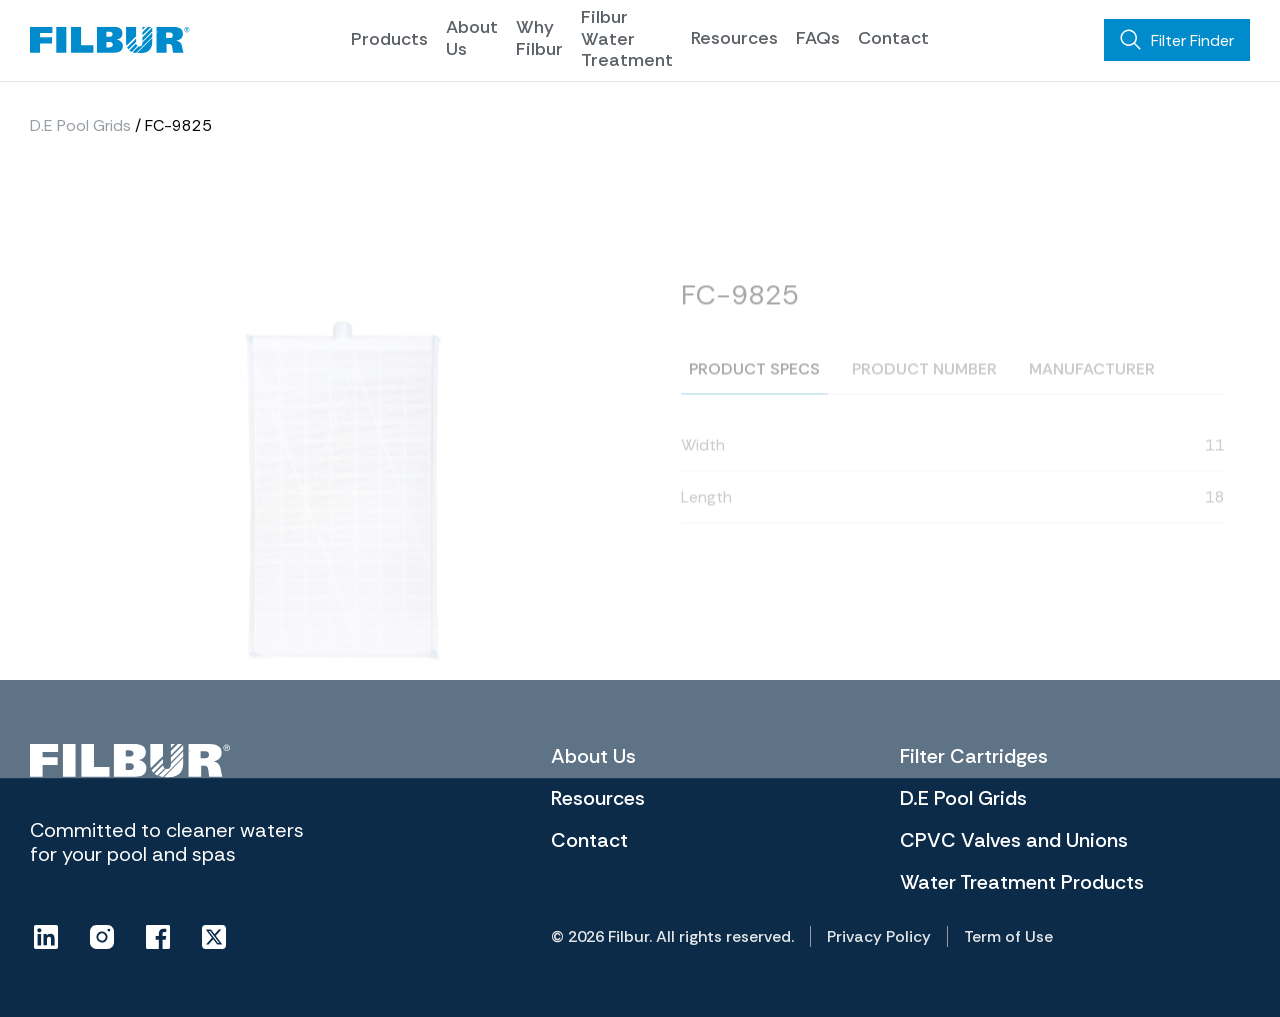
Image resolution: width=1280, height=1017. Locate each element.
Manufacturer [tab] (1092, 394)
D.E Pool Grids (80, 129)
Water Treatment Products (1022, 882)
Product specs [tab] (754, 394)
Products (389, 39)
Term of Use (1008, 936)
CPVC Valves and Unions (1014, 840)
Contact (893, 38)
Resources (734, 38)
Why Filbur (539, 38)
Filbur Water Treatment (627, 38)
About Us (472, 38)
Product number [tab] (924, 394)
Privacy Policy (879, 936)
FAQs (818, 38)
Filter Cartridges (974, 756)
